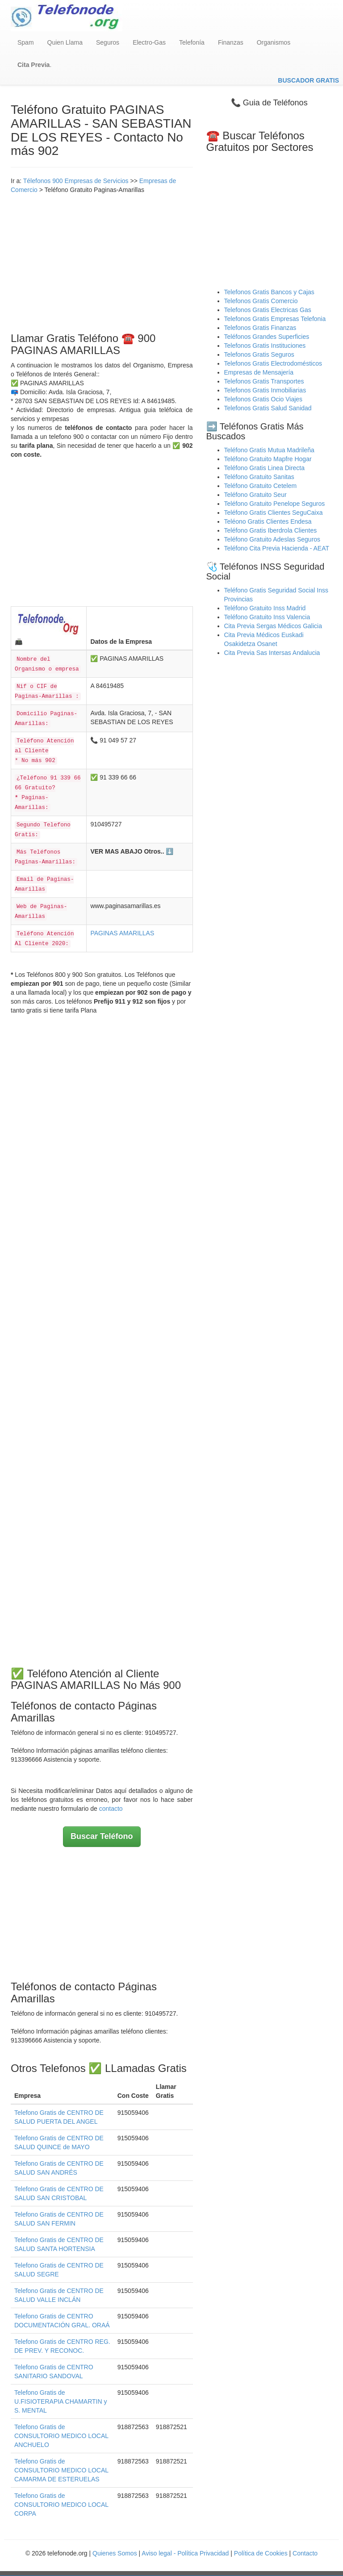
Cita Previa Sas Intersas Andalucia (272, 652)
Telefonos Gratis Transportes (264, 381)
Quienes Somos (115, 2553)
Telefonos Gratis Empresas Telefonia (275, 318)
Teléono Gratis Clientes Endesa (268, 521)
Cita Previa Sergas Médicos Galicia (273, 625)
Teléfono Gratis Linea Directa (264, 467)
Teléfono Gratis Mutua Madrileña (269, 450)
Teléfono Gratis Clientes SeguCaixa (273, 512)
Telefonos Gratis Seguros (259, 354)
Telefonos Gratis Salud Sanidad (268, 408)
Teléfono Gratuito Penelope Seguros (274, 503)
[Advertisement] (102, 261)
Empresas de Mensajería (259, 372)
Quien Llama (65, 42)
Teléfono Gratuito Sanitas (259, 476)
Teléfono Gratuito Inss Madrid (265, 608)
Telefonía (192, 42)
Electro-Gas (149, 42)
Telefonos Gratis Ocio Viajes (263, 399)
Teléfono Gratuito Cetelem (260, 485)
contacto (111, 1808)
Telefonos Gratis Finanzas (260, 327)
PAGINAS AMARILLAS (122, 933)
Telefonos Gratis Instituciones (265, 345)
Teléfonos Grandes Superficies (267, 336)
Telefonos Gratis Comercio (261, 300)
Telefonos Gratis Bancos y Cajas (269, 292)
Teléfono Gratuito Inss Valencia (267, 617)
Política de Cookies (261, 2553)
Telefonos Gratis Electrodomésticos (273, 363)
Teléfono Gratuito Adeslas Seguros (272, 539)
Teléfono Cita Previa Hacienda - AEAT (277, 548)
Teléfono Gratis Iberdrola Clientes (270, 530)
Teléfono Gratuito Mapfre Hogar (268, 459)
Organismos (273, 42)
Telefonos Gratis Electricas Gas (267, 309)
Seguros (107, 42)
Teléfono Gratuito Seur (255, 494)
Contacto (305, 2553)
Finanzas (230, 42)
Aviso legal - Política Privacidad (185, 2553)
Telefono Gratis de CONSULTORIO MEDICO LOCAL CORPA (61, 2504)
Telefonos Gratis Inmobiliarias (265, 390)
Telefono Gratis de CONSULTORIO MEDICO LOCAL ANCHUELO (61, 2435)
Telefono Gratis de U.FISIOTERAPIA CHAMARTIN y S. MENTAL (60, 2401)
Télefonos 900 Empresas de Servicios (76, 180)
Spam (25, 42)
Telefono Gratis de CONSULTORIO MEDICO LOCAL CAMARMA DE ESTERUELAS (61, 2470)
